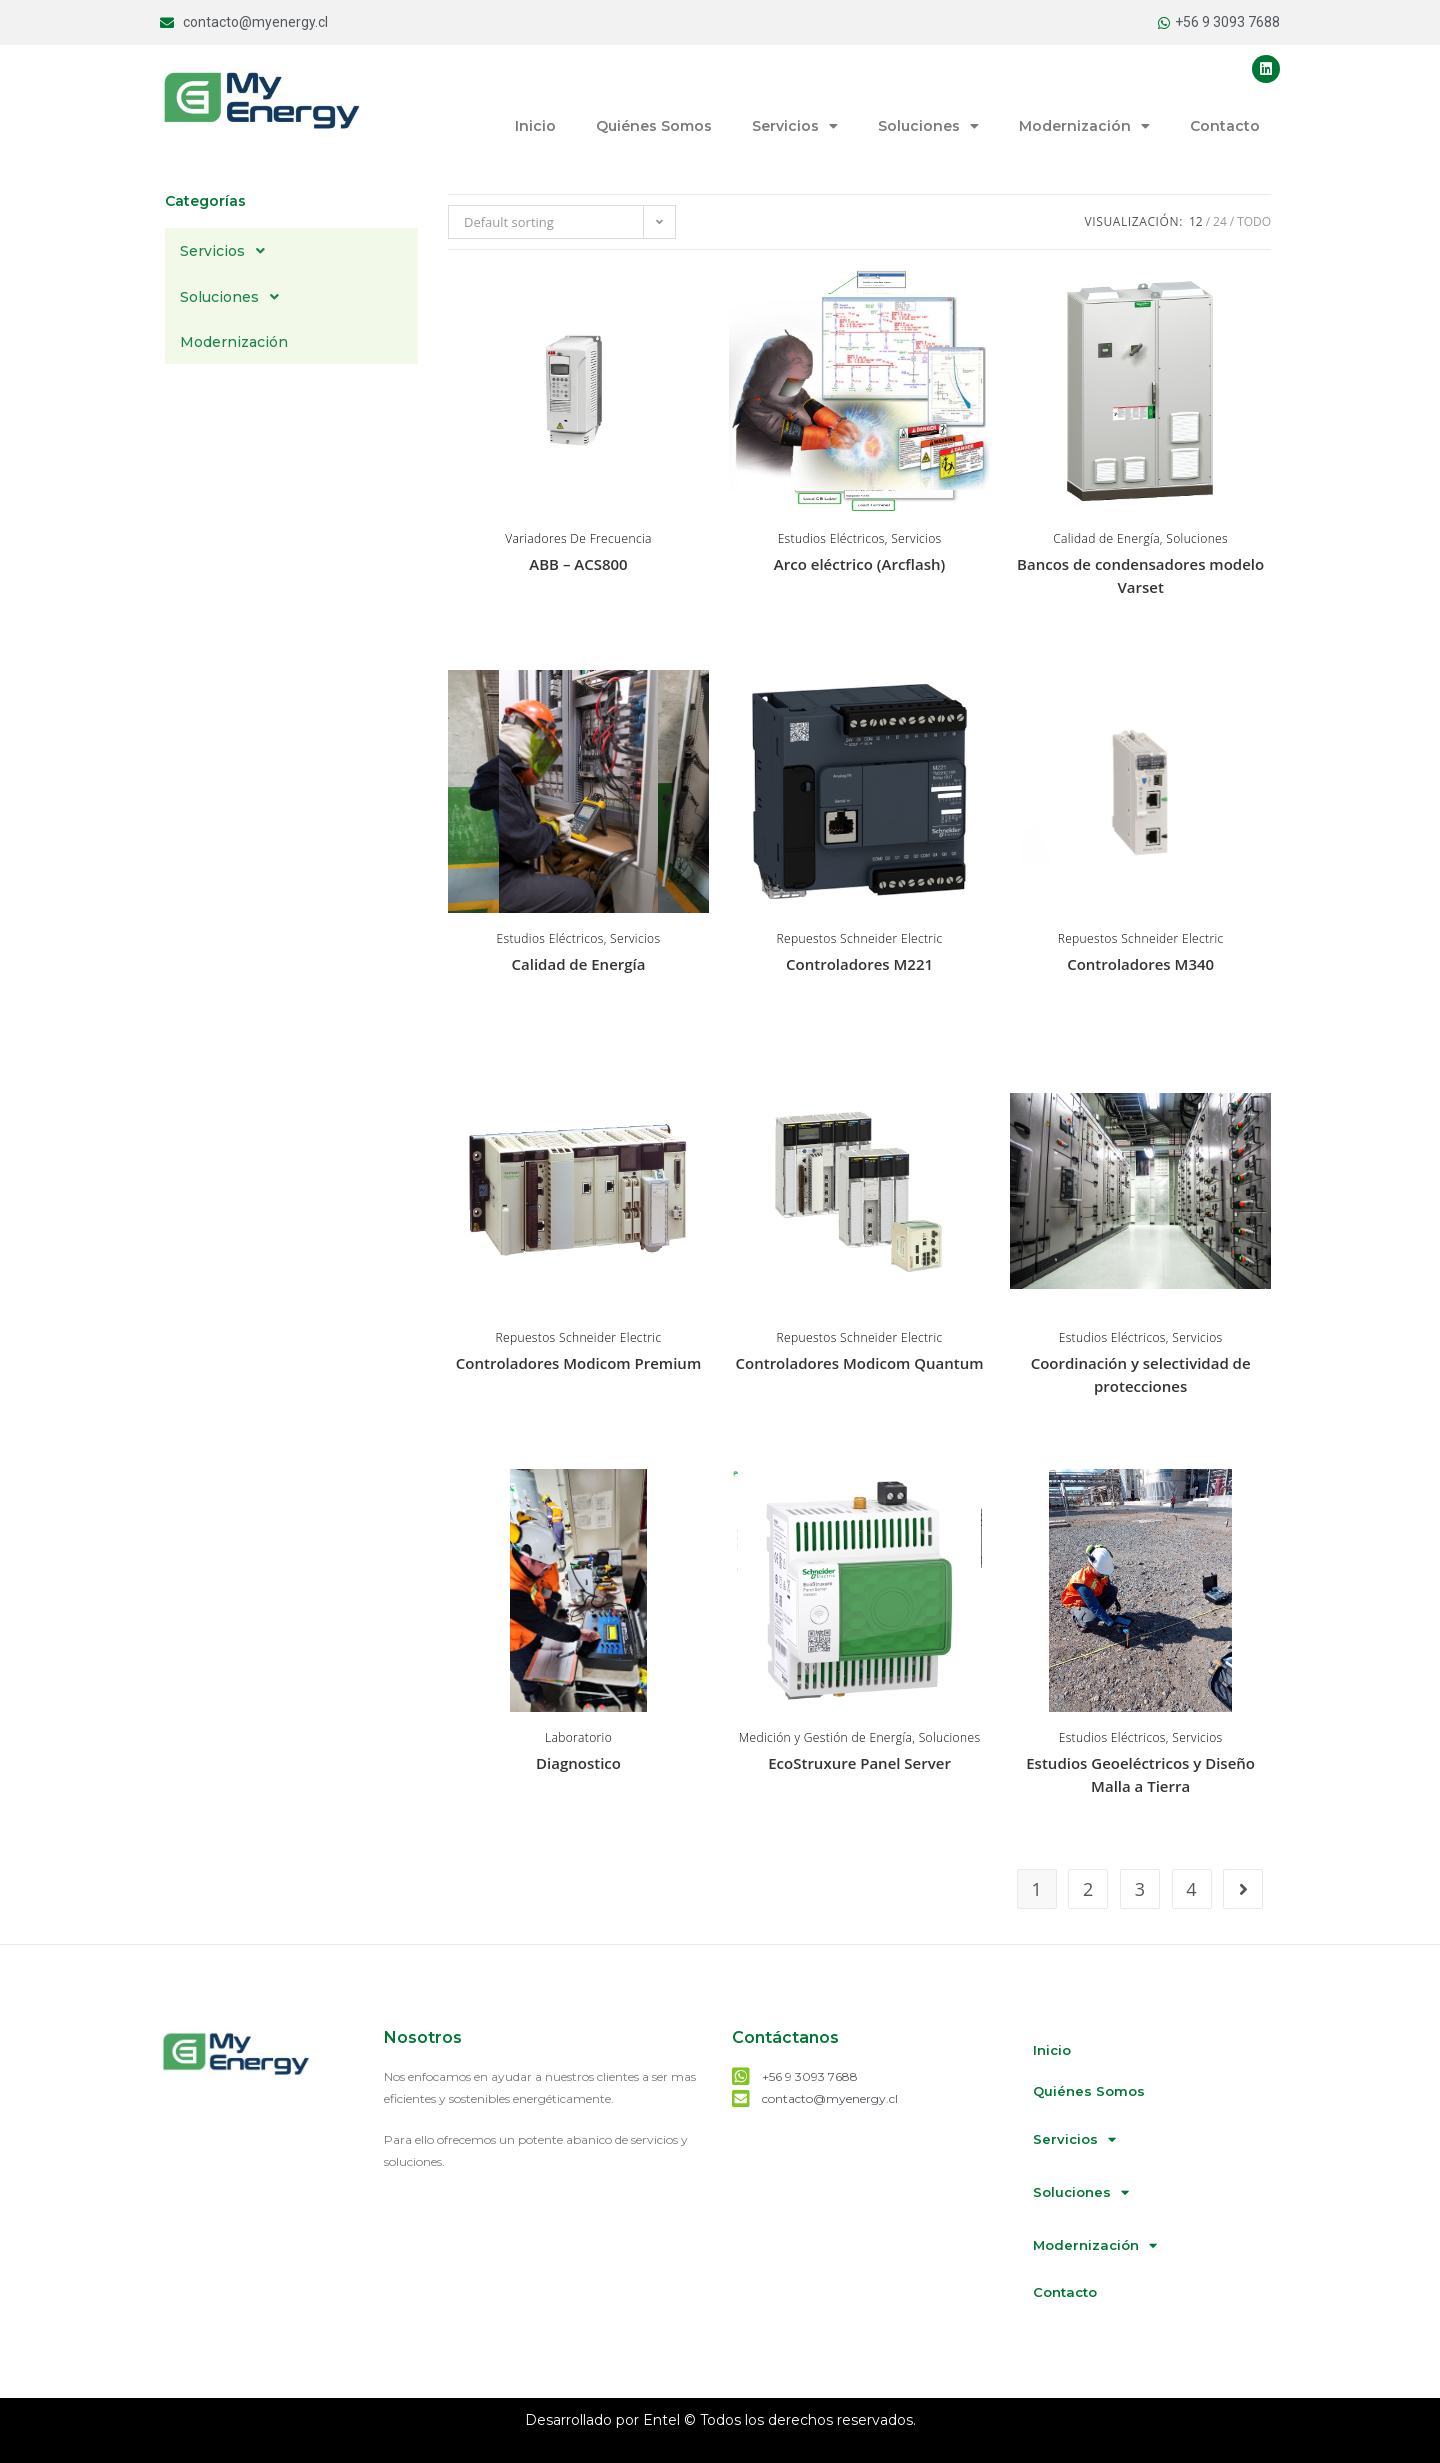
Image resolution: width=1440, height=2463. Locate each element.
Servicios (795, 126)
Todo (1254, 221)
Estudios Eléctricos (831, 538)
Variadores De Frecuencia (578, 538)
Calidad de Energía (1106, 538)
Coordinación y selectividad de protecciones (1141, 1374)
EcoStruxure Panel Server (859, 1763)
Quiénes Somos (654, 126)
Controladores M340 (1140, 964)
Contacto (1225, 126)
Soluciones (928, 126)
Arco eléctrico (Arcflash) (859, 564)
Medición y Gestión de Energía (825, 1737)
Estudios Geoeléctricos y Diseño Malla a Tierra (1140, 1774)
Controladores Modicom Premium (578, 1363)
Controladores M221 (859, 964)
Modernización (1084, 126)
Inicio (535, 126)
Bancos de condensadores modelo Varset (1140, 575)
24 (1220, 221)
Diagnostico (578, 1763)
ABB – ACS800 (578, 564)
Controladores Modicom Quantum (860, 1363)
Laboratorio (578, 1737)
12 (1196, 221)
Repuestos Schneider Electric (860, 938)
